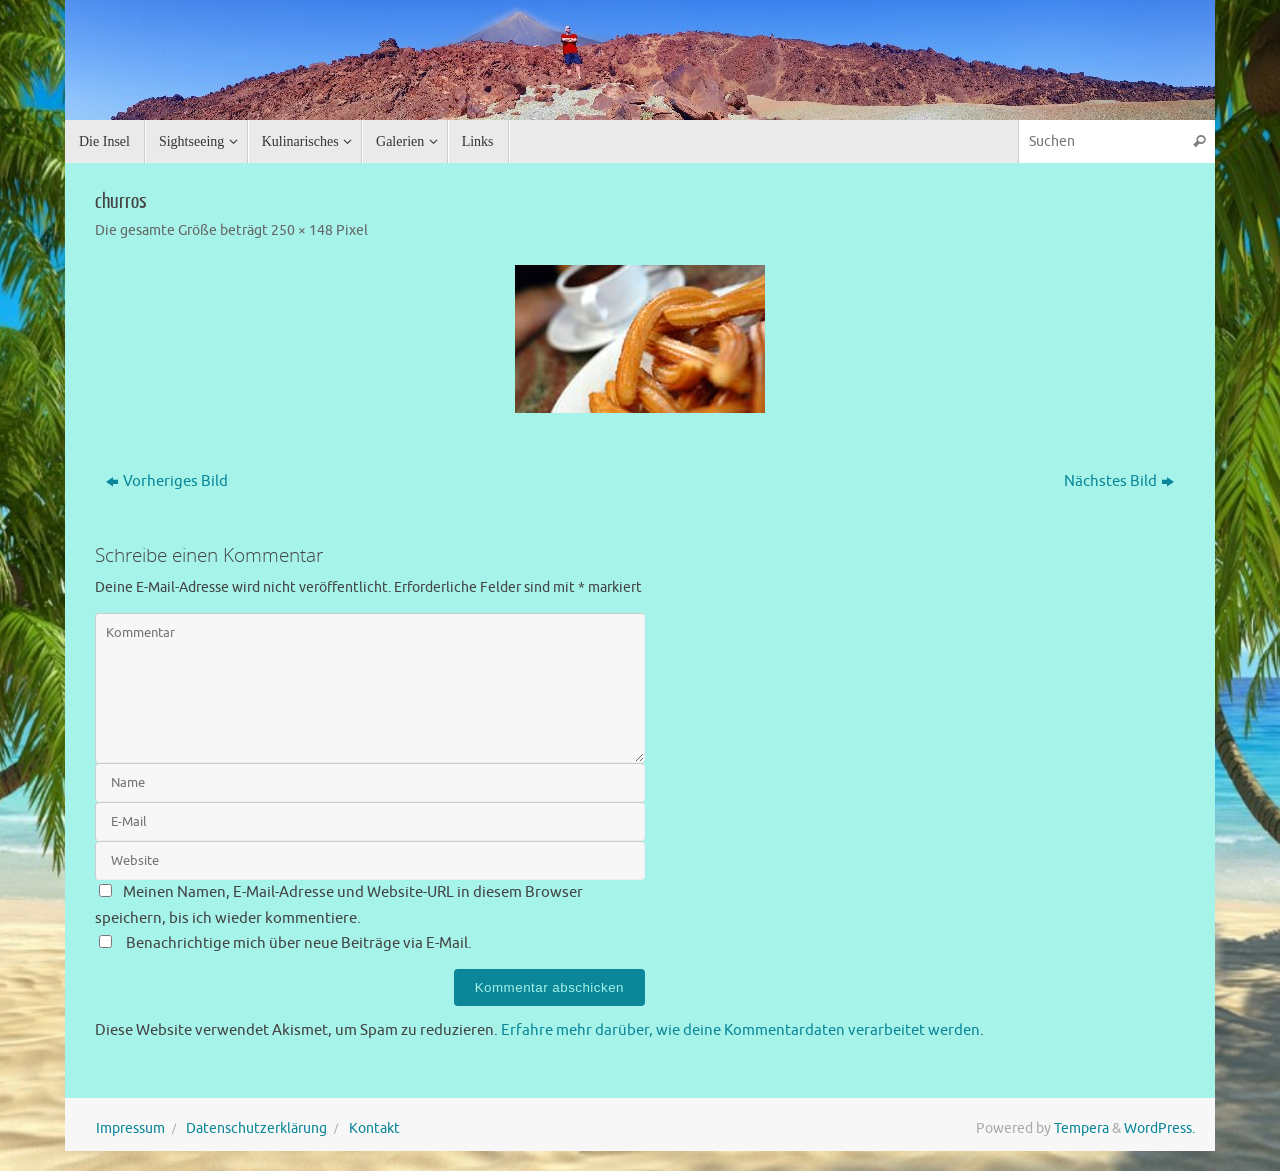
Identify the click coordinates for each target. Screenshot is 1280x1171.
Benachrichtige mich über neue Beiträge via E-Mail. (299, 943)
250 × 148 (302, 230)
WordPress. (1159, 1128)
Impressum (130, 1128)
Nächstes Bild (1119, 481)
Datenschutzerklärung (256, 1128)
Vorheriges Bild (167, 481)
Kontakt (374, 1128)
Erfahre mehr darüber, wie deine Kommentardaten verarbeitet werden (740, 1030)
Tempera (1081, 1128)
